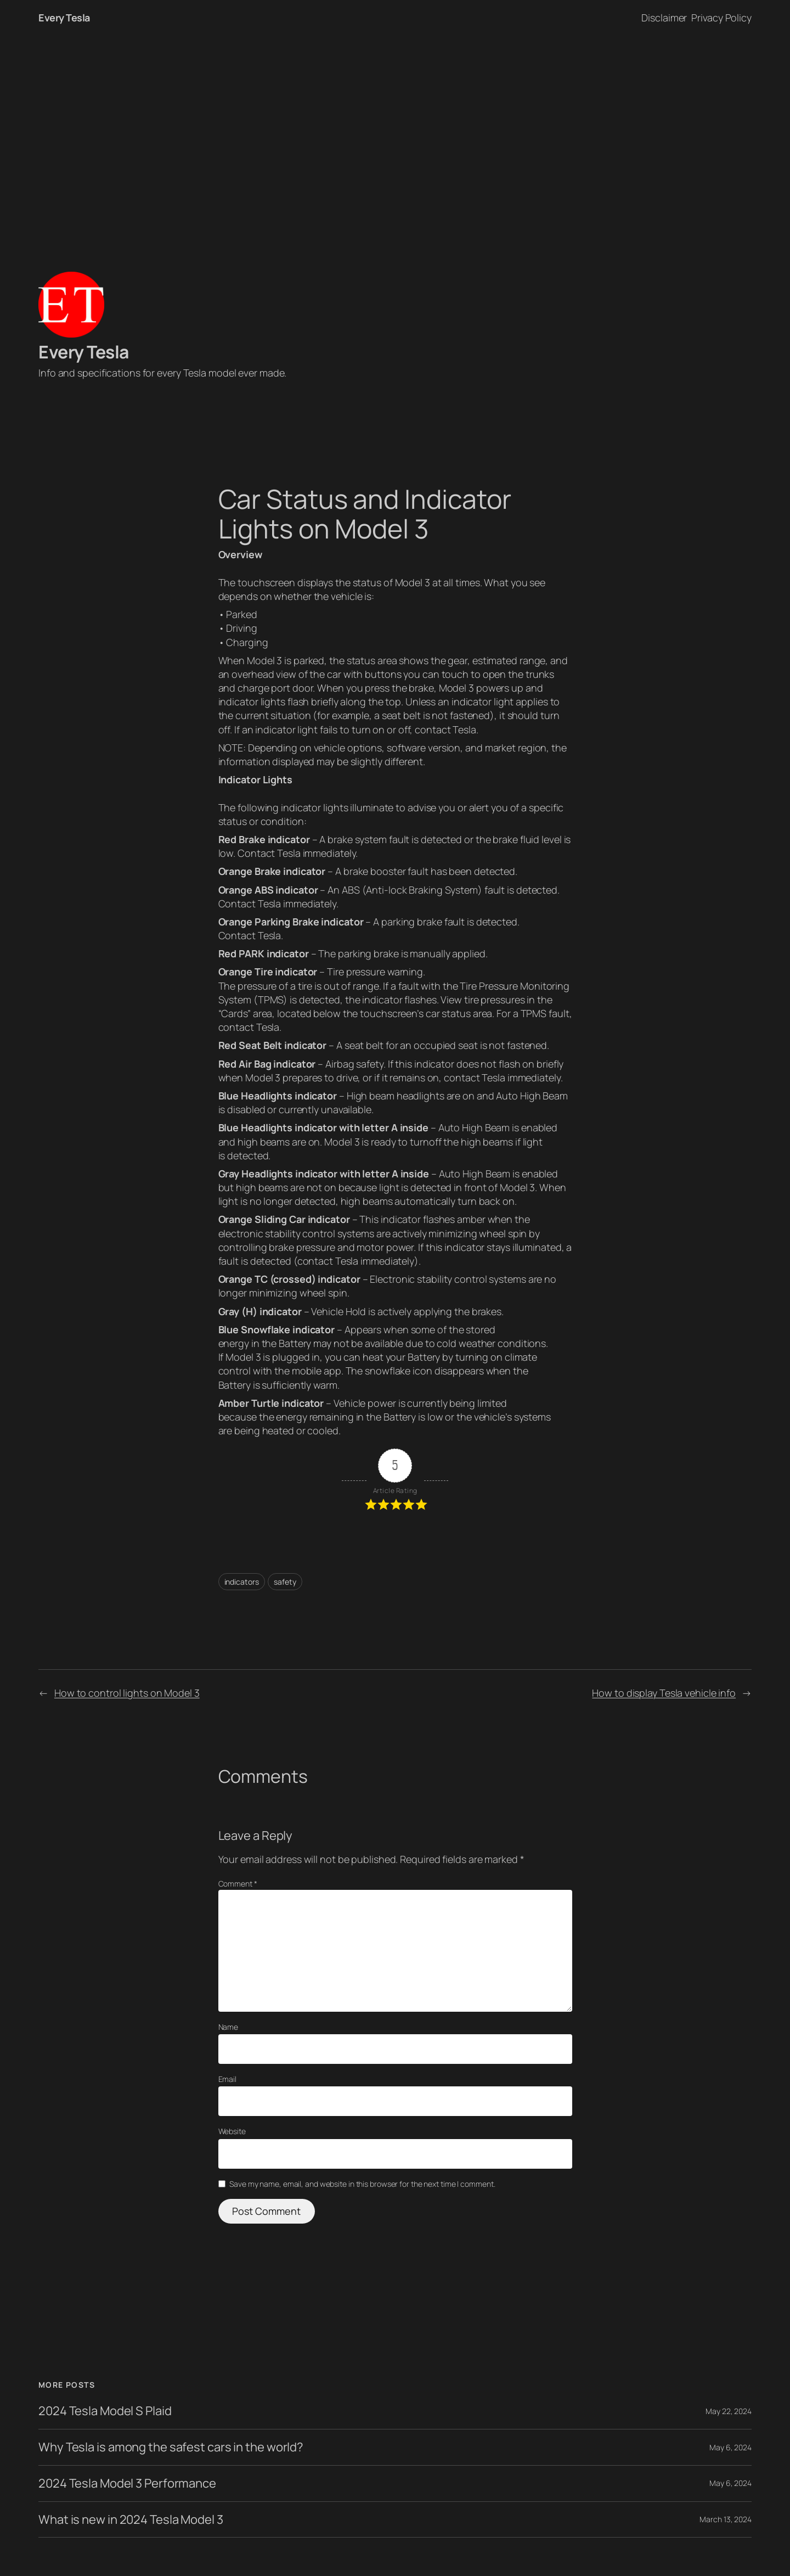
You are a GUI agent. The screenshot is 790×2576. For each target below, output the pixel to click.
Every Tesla (64, 17)
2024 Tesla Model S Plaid (105, 2411)
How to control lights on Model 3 (127, 1692)
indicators (241, 1581)
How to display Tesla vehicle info (664, 1692)
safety (285, 1581)
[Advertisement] (395, 151)
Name (228, 2027)
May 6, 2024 (730, 2447)
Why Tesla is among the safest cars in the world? (170, 2447)
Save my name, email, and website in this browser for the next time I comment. (362, 2184)
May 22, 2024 (729, 2411)
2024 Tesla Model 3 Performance (127, 2483)
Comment (237, 1883)
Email (227, 2079)
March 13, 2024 (725, 2519)
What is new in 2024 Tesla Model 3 (130, 2520)
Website (232, 2131)
